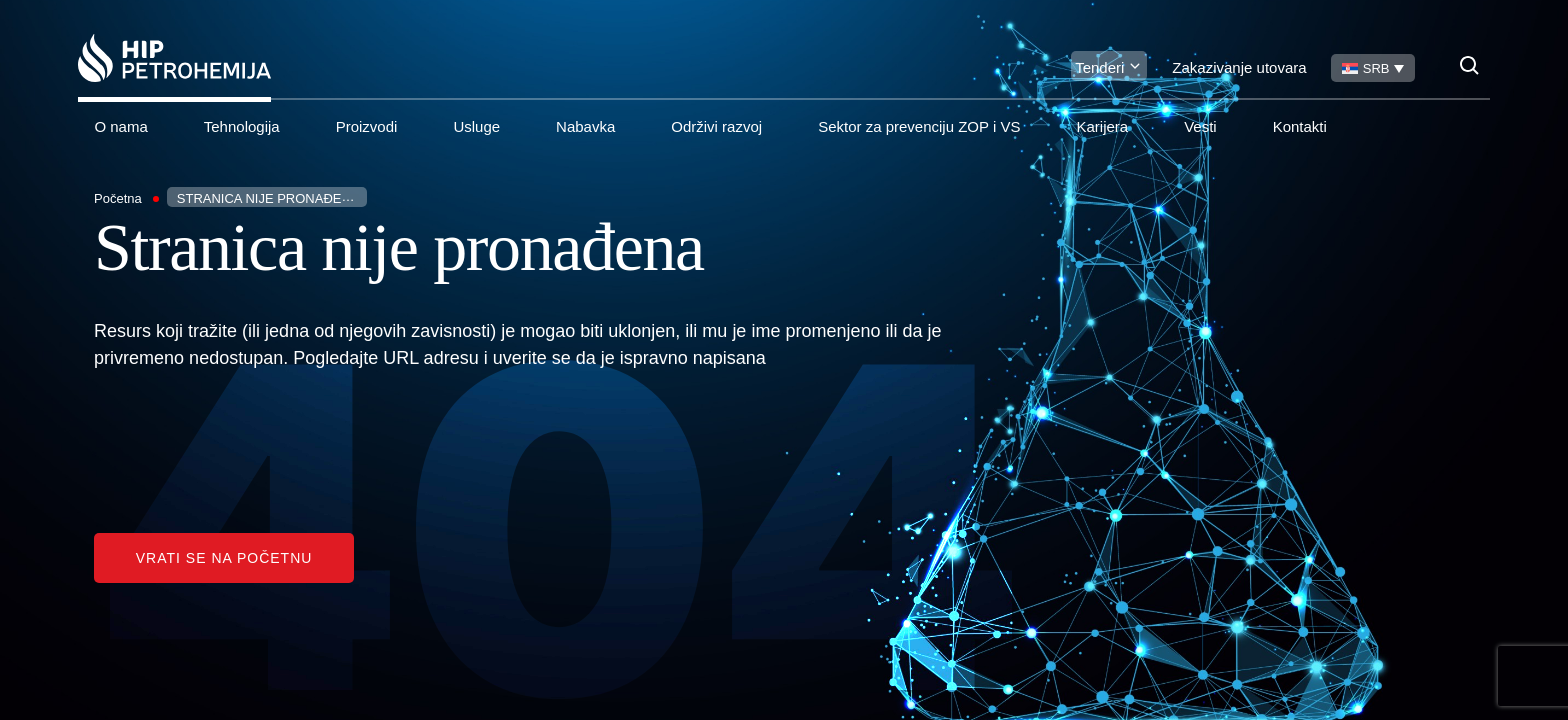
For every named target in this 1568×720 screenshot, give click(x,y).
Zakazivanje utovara (1239, 67)
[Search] (1469, 65)
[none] (1373, 68)
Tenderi (1099, 67)
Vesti (1200, 126)
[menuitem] (1373, 68)
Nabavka (585, 126)
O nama (120, 126)
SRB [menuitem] (1376, 68)
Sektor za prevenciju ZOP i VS (919, 126)
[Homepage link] (174, 58)
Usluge (476, 126)
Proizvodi (367, 126)
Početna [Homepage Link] (118, 198)
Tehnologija (242, 126)
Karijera (1102, 126)
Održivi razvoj (716, 126)
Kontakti (1300, 126)
